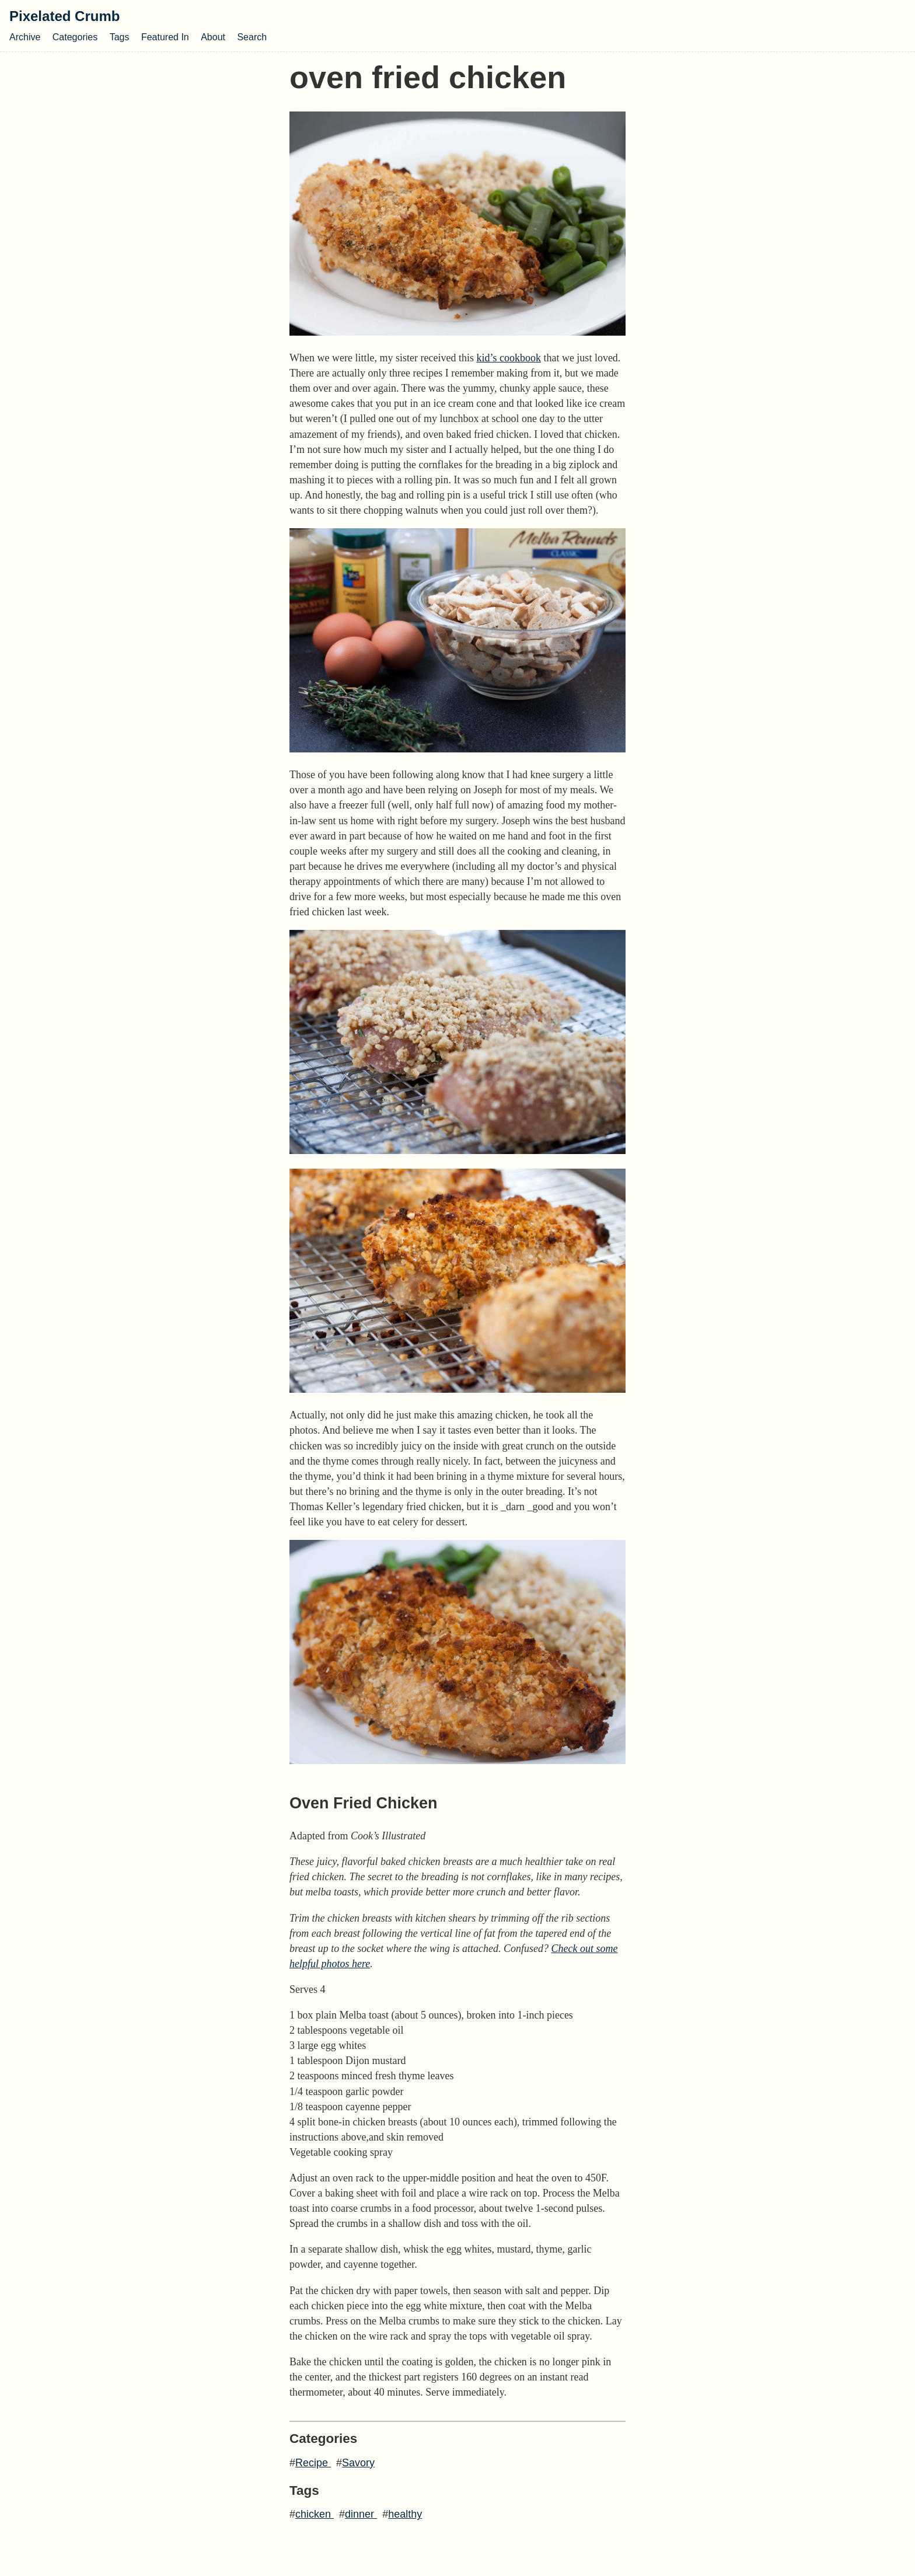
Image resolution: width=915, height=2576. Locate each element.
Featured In (165, 37)
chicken (314, 2514)
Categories (75, 37)
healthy (405, 2514)
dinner (361, 2514)
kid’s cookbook (508, 358)
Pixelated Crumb (64, 16)
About (213, 37)
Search (252, 37)
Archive (24, 37)
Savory (358, 2463)
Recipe (313, 2463)
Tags (120, 37)
